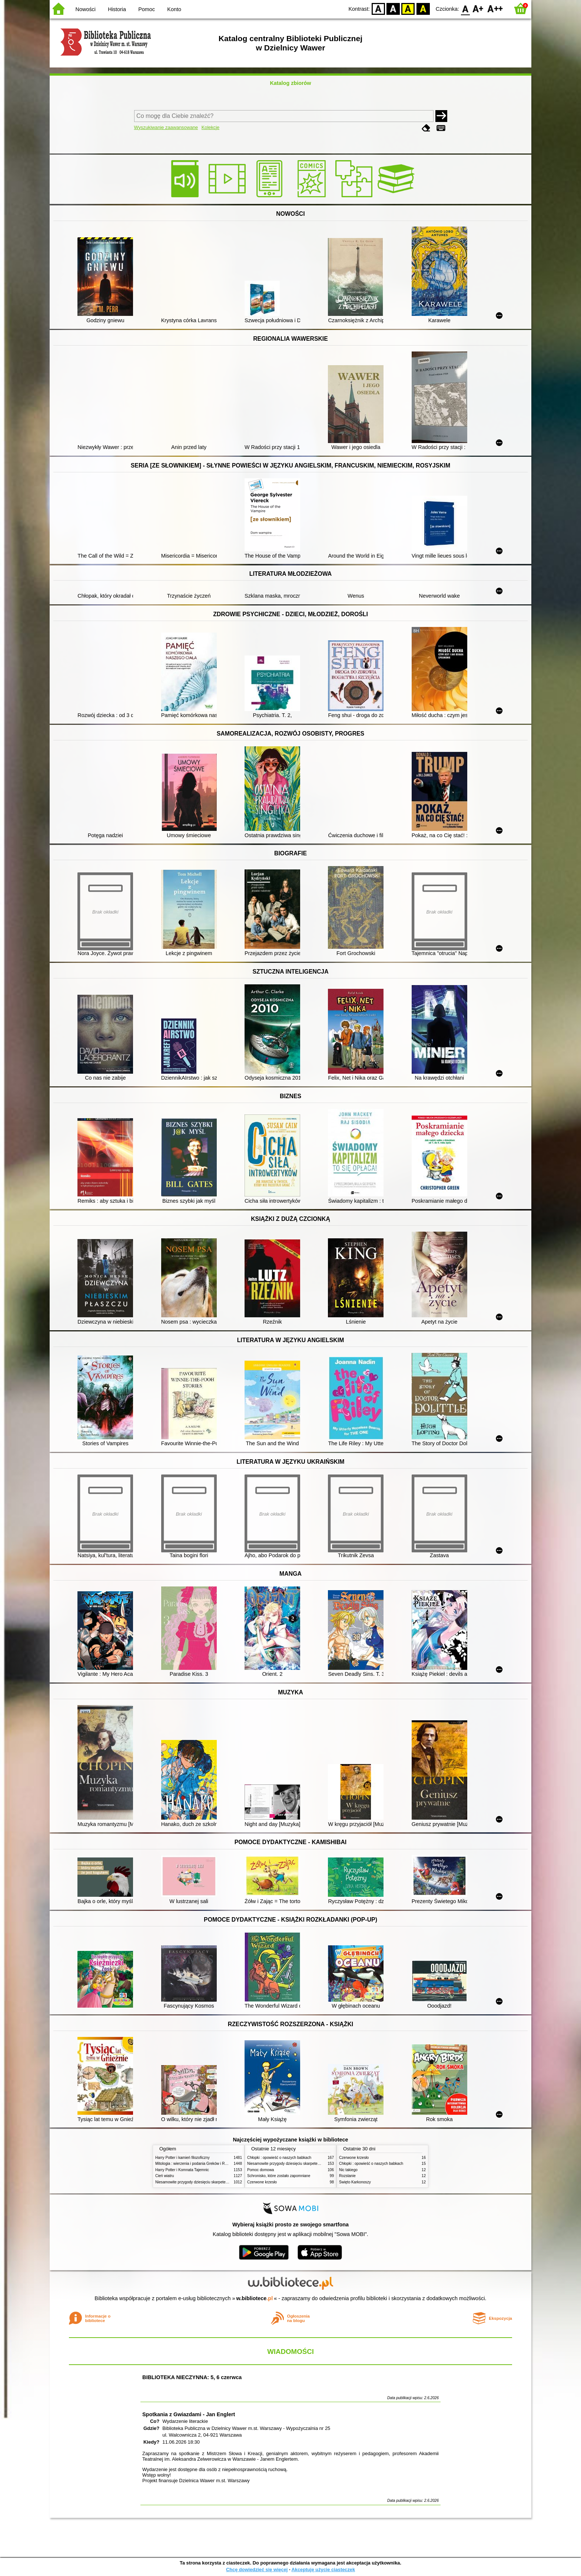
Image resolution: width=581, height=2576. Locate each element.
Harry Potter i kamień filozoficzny (182, 2158)
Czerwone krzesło (262, 2182)
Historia (117, 9)
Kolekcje (210, 127)
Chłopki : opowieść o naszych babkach (279, 2158)
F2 (495, 8)
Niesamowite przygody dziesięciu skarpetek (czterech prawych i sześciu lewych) (221, 2182)
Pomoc (146, 9)
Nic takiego (348, 2170)
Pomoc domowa (260, 2170)
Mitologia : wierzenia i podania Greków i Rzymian (196, 2163)
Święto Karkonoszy (355, 2182)
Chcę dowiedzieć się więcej (257, 2569)
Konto (174, 9)
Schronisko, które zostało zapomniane (278, 2176)
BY (423, 8)
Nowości (86, 9)
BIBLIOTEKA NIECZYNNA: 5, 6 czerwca (192, 2377)
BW (393, 8)
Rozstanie (347, 2176)
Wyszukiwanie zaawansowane (166, 127)
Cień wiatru (164, 2176)
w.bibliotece (254, 2298)
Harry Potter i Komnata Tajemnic (182, 2170)
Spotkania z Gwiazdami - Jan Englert (188, 2414)
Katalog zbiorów (290, 83)
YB (408, 8)
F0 (465, 8)
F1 (478, 8)
